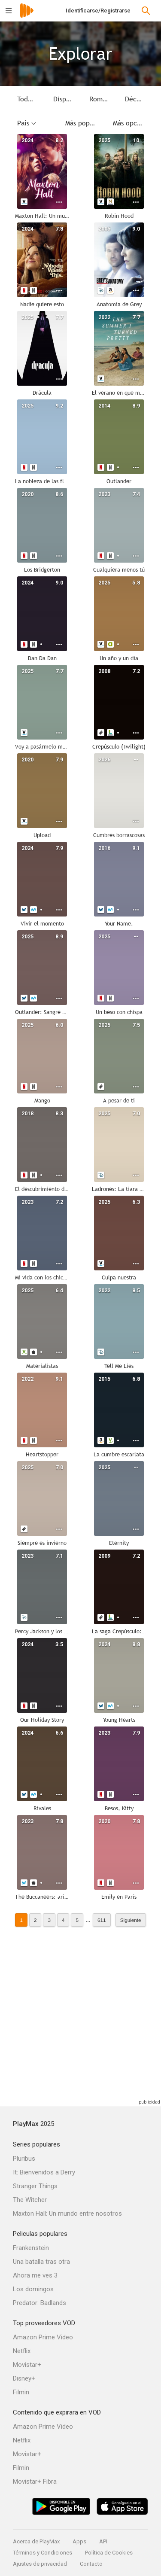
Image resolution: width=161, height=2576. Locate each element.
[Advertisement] (80, 2017)
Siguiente (130, 1920)
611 (101, 1920)
